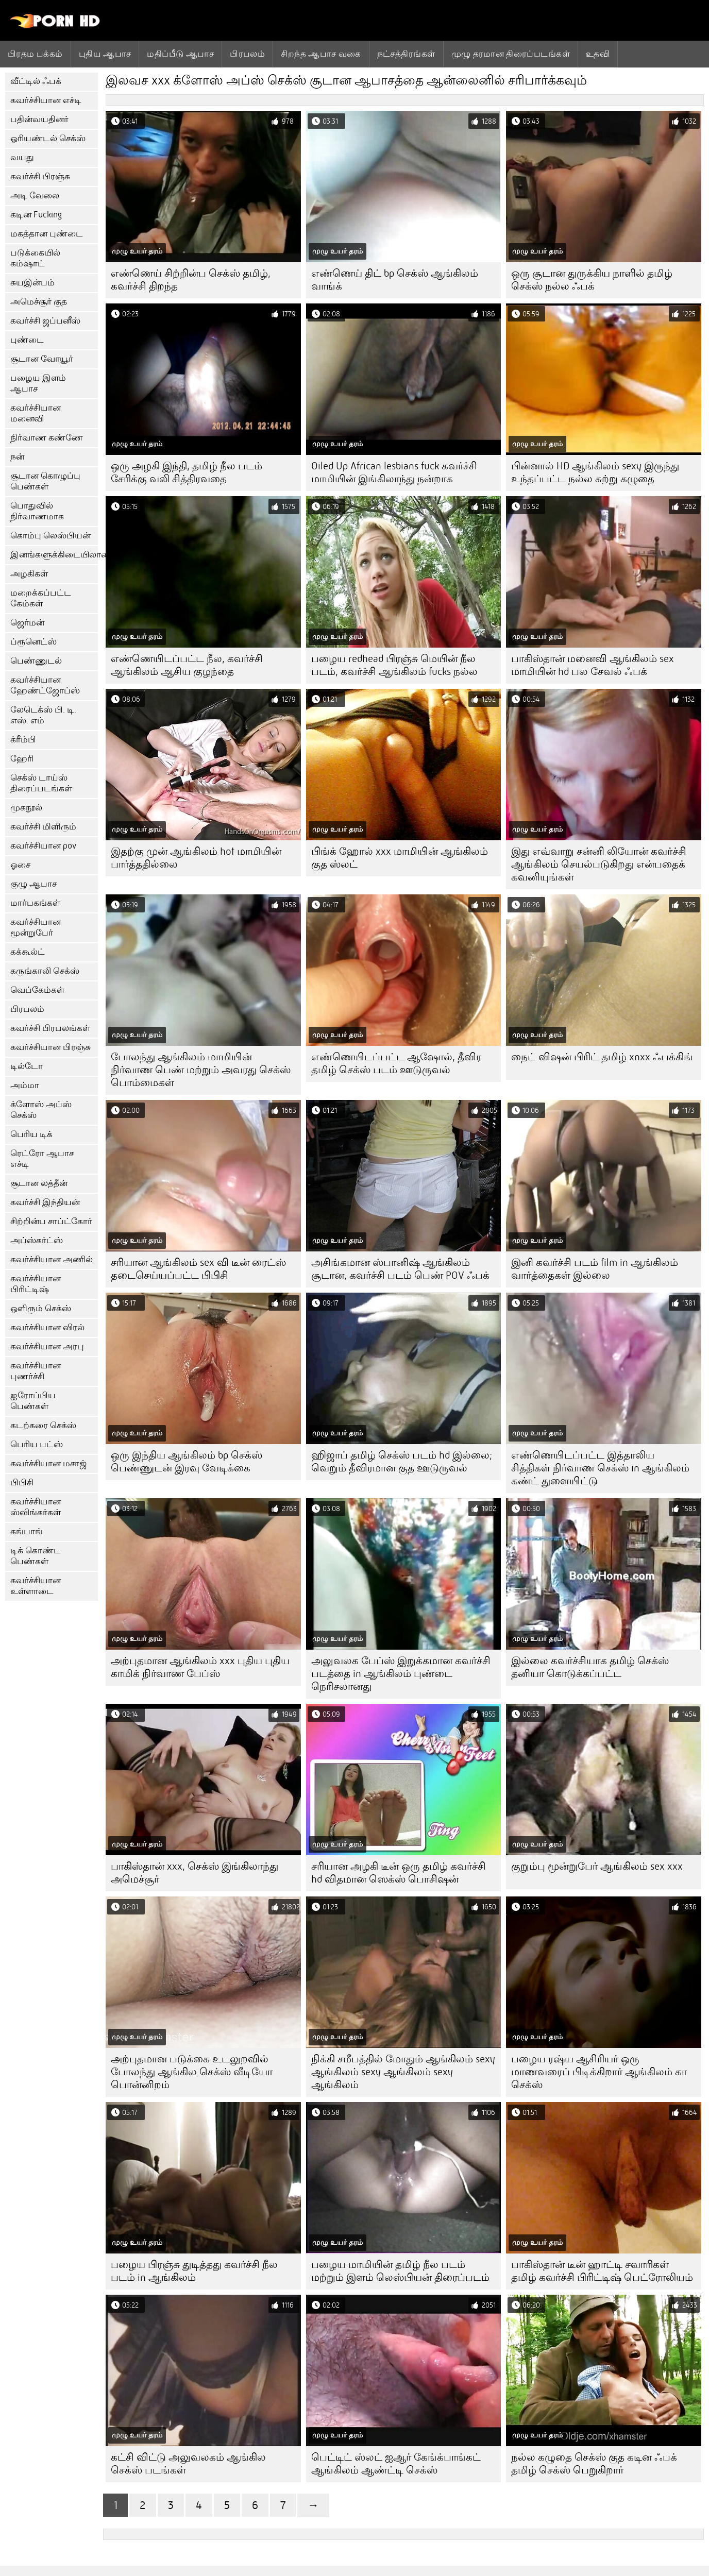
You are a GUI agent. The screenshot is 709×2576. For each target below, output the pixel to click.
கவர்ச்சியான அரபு (47, 1346)
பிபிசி (21, 1482)
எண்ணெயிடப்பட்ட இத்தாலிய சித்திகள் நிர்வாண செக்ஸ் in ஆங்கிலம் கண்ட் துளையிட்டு (600, 1468)
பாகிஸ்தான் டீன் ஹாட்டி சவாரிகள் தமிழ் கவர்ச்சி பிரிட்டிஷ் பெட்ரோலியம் (602, 2271)
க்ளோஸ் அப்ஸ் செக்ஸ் (41, 1109)
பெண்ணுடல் (36, 661)
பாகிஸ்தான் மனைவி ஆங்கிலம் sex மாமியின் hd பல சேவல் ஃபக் (592, 665)
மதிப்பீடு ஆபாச (180, 53)
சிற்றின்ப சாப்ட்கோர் (51, 1221)
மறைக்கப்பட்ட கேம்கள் (40, 598)
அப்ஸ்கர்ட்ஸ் (36, 1240)
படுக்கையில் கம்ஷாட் (35, 258)
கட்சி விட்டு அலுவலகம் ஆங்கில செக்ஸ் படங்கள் (188, 2463)
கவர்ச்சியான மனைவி (35, 413)
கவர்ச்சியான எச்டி (45, 100)
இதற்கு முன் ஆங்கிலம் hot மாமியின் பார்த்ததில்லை (196, 857)
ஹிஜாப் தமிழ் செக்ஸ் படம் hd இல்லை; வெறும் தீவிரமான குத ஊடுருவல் (401, 1461)
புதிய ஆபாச (105, 53)
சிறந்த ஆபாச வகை (321, 53)
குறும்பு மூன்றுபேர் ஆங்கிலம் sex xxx (597, 1866)
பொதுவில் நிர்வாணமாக (37, 511)
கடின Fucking (36, 214)
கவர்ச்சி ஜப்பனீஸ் (45, 321)
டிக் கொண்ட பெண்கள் (35, 1556)
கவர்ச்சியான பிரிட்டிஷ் (35, 1284)
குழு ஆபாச (33, 884)
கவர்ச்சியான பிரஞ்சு (50, 1047)
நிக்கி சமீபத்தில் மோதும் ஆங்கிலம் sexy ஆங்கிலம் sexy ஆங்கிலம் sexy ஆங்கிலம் (403, 2072)
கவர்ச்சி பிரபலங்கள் (50, 1028)
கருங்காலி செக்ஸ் (44, 971)
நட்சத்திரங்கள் (406, 53)
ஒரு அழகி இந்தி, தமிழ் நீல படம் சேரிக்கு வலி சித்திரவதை (186, 472)
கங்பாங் (26, 1531)
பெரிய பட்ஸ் (36, 1444)
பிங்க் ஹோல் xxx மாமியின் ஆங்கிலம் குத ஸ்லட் (399, 857)
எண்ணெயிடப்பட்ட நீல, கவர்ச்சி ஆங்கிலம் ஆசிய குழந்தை (187, 665)
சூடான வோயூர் (41, 359)
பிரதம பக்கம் (35, 53)
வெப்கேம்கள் (37, 990)
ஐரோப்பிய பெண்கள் (33, 1401)
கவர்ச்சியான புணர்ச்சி (35, 1371)
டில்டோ (26, 1066)
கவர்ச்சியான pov (43, 846)
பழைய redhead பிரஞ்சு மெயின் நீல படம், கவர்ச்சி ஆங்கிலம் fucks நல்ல (394, 665)
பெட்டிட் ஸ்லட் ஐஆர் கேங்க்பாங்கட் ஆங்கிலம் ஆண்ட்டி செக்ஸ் (396, 2463)
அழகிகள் (29, 574)
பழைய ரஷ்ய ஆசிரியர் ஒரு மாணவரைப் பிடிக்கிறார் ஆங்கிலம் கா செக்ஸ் (599, 2072)
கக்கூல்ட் (27, 952)
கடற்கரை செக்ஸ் (43, 1425)
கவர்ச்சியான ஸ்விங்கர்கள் (35, 1507)
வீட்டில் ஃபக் (35, 81)
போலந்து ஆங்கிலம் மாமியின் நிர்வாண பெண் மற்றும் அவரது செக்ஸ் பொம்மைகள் (201, 1070)
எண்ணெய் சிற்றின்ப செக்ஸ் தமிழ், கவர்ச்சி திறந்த (191, 279)
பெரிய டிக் (31, 1134)
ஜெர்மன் (27, 623)
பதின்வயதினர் (39, 119)
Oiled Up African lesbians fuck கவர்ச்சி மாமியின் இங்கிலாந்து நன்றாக (394, 472)
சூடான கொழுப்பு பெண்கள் (45, 481)
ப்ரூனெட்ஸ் (33, 642)
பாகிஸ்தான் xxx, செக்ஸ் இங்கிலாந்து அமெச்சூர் (194, 1872)
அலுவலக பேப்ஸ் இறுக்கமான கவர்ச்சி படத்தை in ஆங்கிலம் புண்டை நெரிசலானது (401, 1673)
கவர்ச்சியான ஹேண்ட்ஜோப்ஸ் (45, 685)
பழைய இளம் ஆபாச (38, 383)
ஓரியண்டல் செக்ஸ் (48, 138)
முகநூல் (26, 807)
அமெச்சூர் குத (38, 302)
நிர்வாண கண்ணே (46, 438)
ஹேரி (21, 759)
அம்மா (24, 1085)
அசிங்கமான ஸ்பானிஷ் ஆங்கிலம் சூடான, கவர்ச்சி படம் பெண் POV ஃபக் (400, 1269)
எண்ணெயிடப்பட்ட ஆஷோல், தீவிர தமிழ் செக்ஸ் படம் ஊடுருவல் (396, 1063)
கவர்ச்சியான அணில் (51, 1259)
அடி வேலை (34, 195)
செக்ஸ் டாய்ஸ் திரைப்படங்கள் (41, 783)
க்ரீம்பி (23, 739)
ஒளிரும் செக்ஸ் (40, 1308)
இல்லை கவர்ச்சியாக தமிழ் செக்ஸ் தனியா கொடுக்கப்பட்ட (590, 1667)
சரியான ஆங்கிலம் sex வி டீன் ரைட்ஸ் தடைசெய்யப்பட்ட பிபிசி (198, 1269)
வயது (22, 157)
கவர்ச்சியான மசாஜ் (48, 1463)
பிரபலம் (247, 53)
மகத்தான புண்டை (46, 234)
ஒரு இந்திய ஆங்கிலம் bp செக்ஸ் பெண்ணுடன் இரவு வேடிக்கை (186, 1461)
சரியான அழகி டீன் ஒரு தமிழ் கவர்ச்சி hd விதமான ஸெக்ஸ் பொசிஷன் (398, 1872)
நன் (17, 457)
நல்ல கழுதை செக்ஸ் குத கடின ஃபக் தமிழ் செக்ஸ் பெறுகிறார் (594, 2463)
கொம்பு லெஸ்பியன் (50, 535)
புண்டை (27, 340)
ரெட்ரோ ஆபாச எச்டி (42, 1158)
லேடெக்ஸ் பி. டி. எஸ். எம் (43, 715)
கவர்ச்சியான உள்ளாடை (35, 1585)
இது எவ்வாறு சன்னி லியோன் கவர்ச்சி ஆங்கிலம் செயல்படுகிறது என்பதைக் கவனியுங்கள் (598, 864)
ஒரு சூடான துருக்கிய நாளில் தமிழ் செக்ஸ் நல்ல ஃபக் (591, 279)
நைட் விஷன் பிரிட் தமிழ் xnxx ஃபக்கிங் (602, 1057)
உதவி (598, 53)
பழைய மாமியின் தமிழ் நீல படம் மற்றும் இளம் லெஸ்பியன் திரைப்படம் (400, 2271)
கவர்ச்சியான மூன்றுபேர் (35, 927)
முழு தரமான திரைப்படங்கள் (510, 53)
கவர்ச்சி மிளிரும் (43, 827)
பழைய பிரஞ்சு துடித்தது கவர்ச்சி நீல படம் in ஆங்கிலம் (194, 2271)
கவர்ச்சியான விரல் (47, 1327)
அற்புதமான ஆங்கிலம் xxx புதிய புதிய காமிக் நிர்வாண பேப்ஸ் (200, 1667)
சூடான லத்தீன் (38, 1183)
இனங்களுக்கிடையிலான (54, 555)
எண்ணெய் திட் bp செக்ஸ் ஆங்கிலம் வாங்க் (394, 279)
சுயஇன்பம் (32, 282)
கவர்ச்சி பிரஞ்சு (40, 176)
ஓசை (20, 865)
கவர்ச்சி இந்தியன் (45, 1202)
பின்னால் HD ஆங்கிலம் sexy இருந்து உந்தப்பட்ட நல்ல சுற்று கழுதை (595, 472)
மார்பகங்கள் (35, 903)
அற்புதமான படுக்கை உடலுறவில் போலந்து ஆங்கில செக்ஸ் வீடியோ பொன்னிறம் (192, 2072)
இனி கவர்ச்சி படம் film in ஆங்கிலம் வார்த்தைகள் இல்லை (594, 1269)
